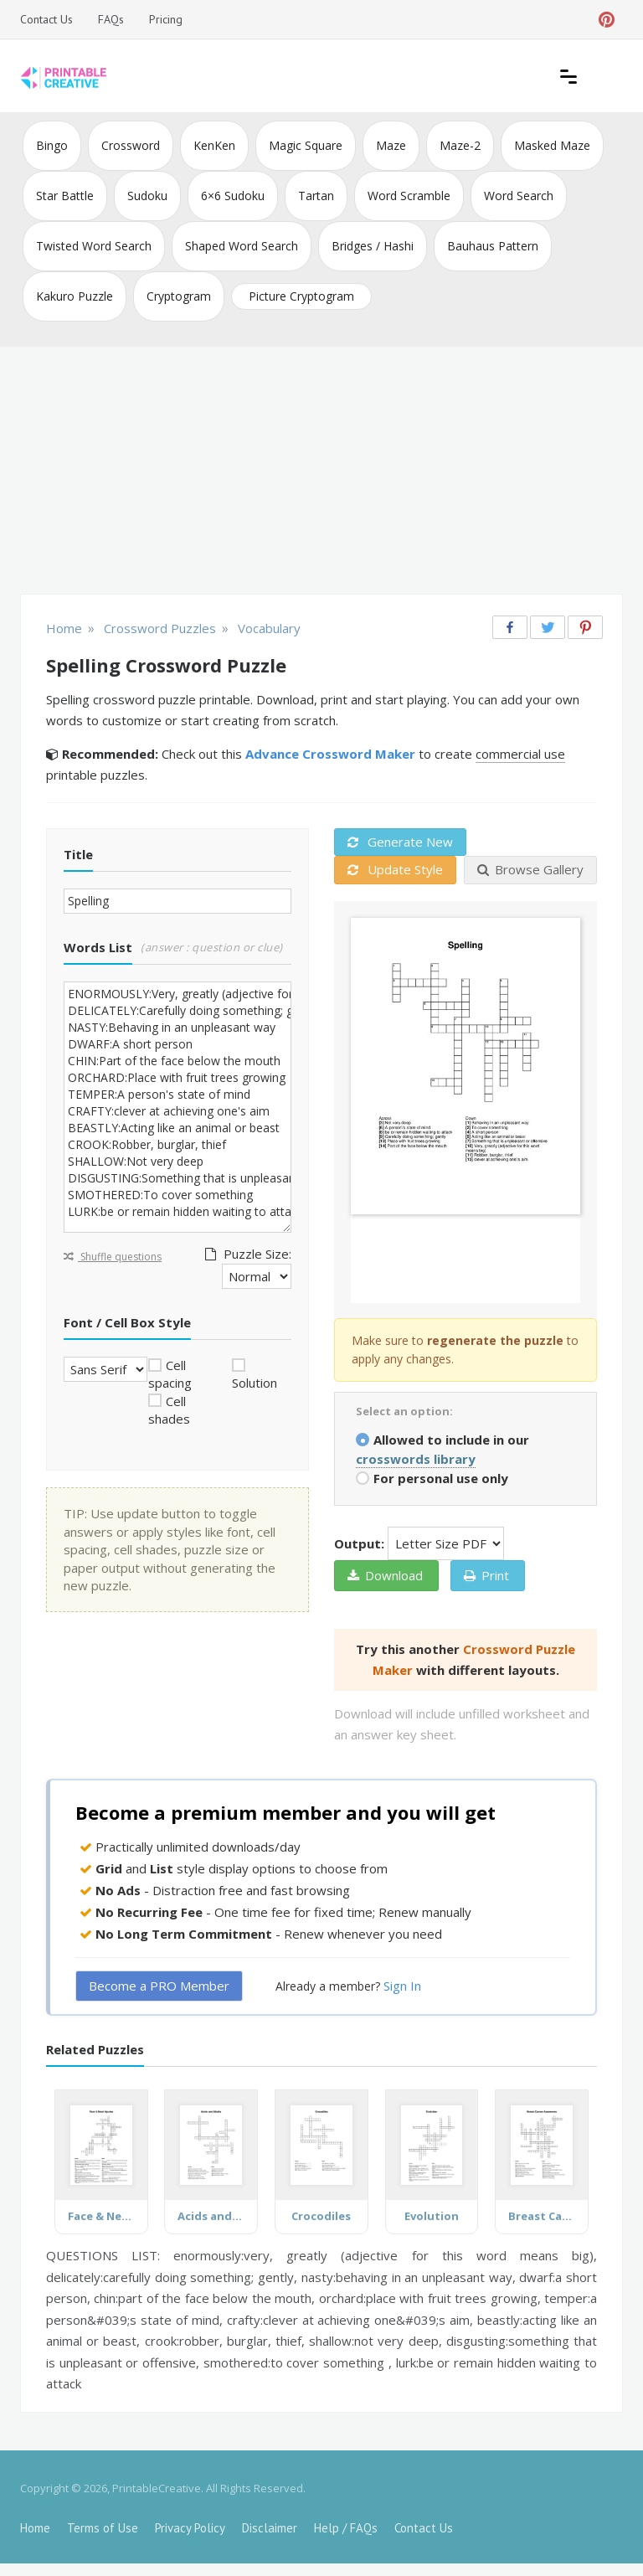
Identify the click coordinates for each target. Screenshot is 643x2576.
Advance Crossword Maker (330, 753)
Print (486, 1575)
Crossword (130, 145)
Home (35, 2528)
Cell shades (169, 1410)
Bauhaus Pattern (492, 246)
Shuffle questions (113, 1256)
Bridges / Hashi (373, 246)
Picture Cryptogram (301, 296)
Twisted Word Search (94, 246)
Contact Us (46, 19)
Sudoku (147, 196)
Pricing (166, 19)
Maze (391, 145)
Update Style (395, 869)
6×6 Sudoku (233, 196)
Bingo (52, 145)
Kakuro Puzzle (74, 296)
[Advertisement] (321, 472)
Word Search (518, 196)
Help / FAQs (346, 2528)
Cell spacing (170, 1374)
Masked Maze (552, 145)
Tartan (316, 196)
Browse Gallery (530, 869)
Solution (254, 1382)
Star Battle (65, 196)
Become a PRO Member (159, 1985)
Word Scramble (409, 196)
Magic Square (305, 145)
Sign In (402, 1985)
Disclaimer (269, 2528)
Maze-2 (460, 145)
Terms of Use (102, 2528)
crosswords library (416, 1458)
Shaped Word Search (241, 246)
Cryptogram (179, 296)
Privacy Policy (190, 2528)
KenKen (214, 145)
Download (385, 1575)
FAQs (111, 19)
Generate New (400, 841)
